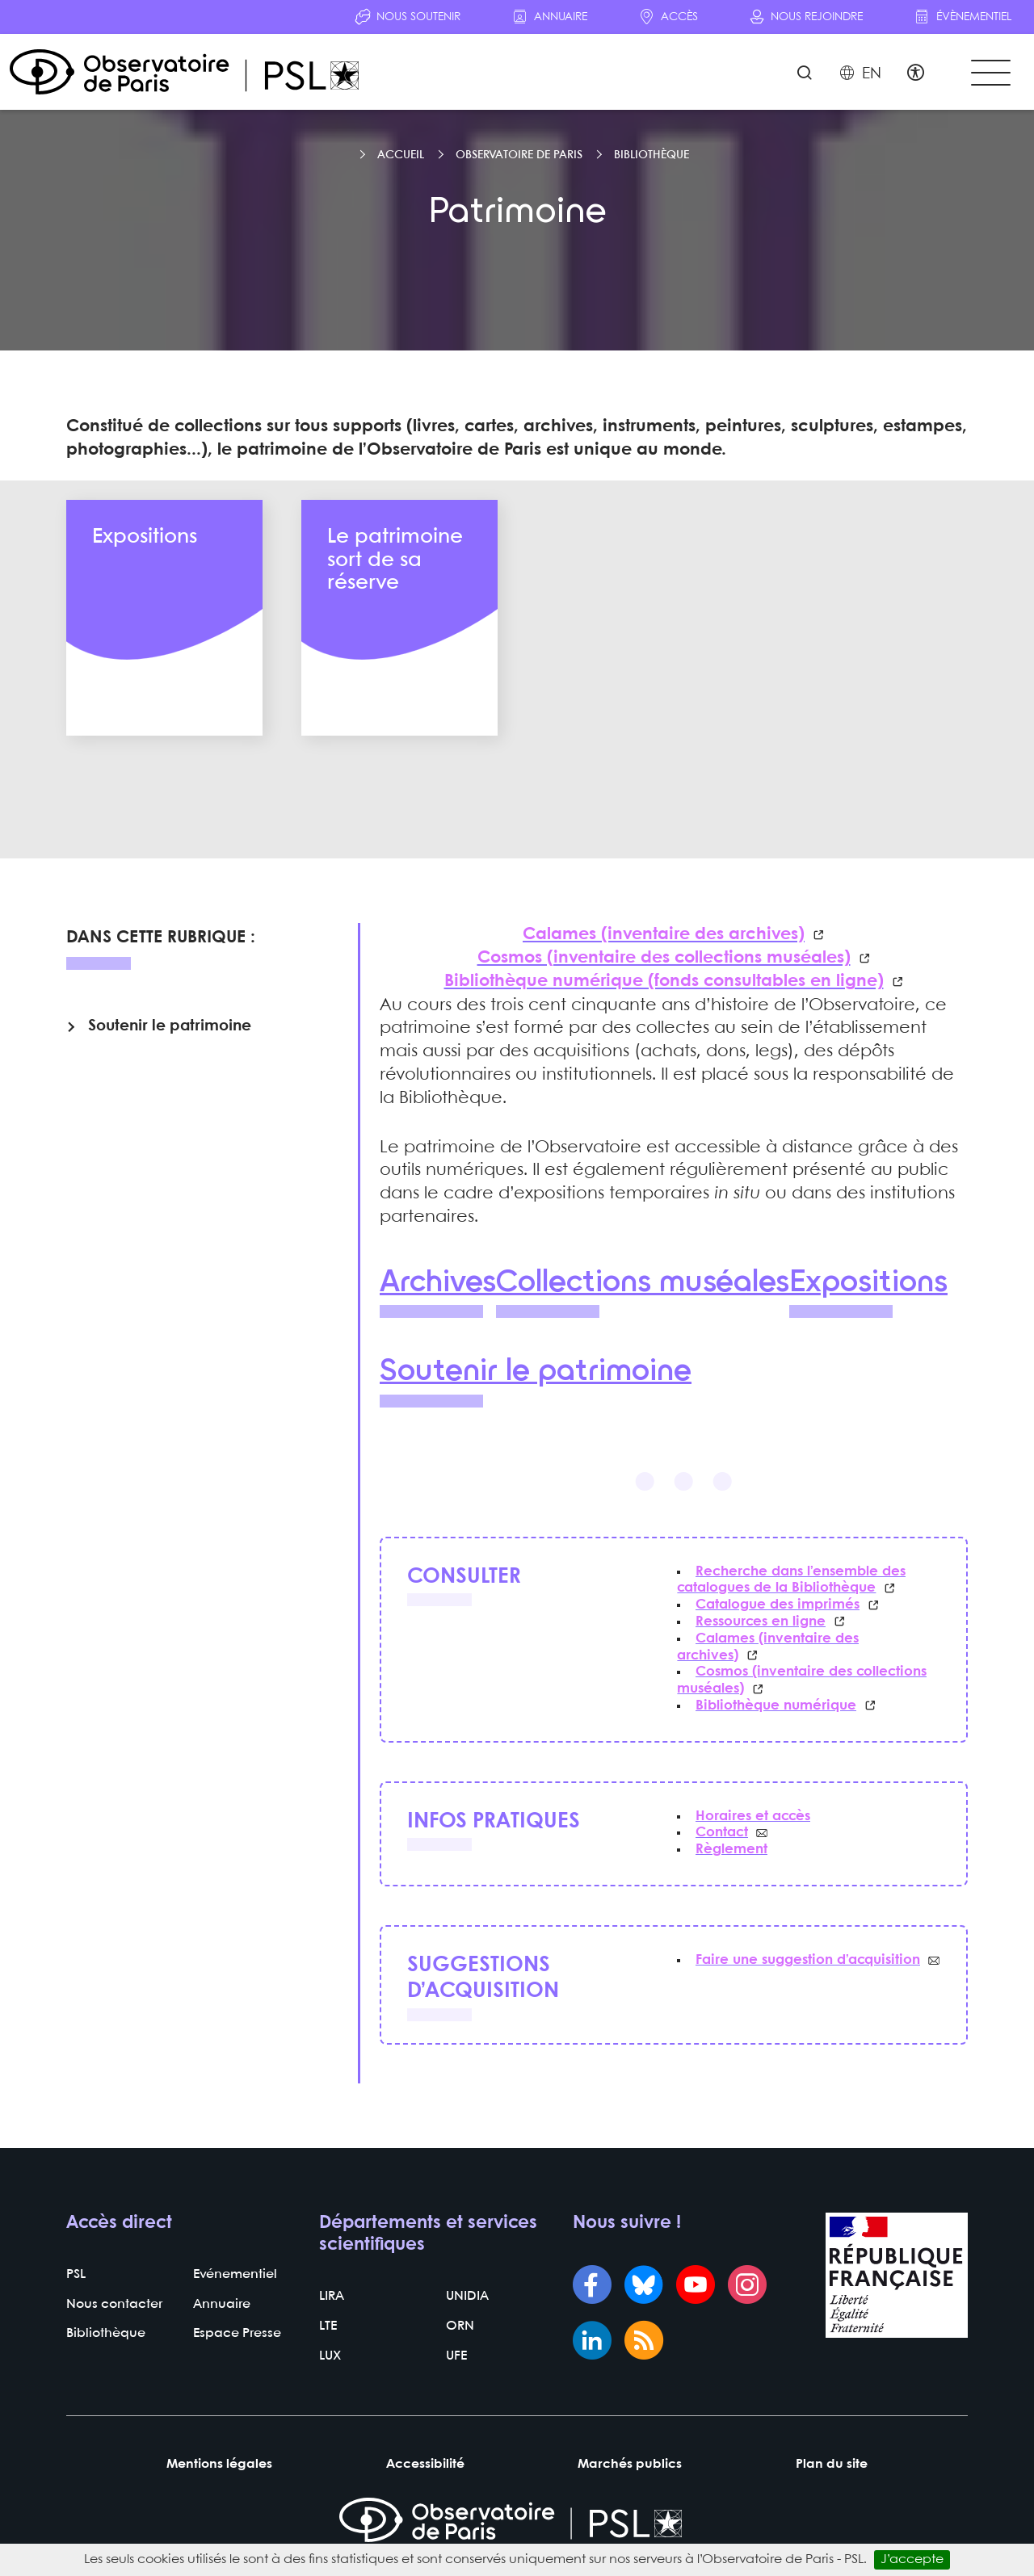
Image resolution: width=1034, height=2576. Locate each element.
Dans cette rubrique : (160, 941)
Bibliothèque (651, 158)
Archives (438, 1285)
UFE (456, 2359)
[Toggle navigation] (989, 74)
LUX (330, 2359)
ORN (460, 2330)
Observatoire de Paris (519, 158)
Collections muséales (646, 1285)
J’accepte (912, 2559)
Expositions (875, 1285)
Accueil (400, 158)
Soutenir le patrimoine (538, 1374)
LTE (328, 2330)
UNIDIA (467, 2300)
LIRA (331, 2300)
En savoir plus (164, 703)
